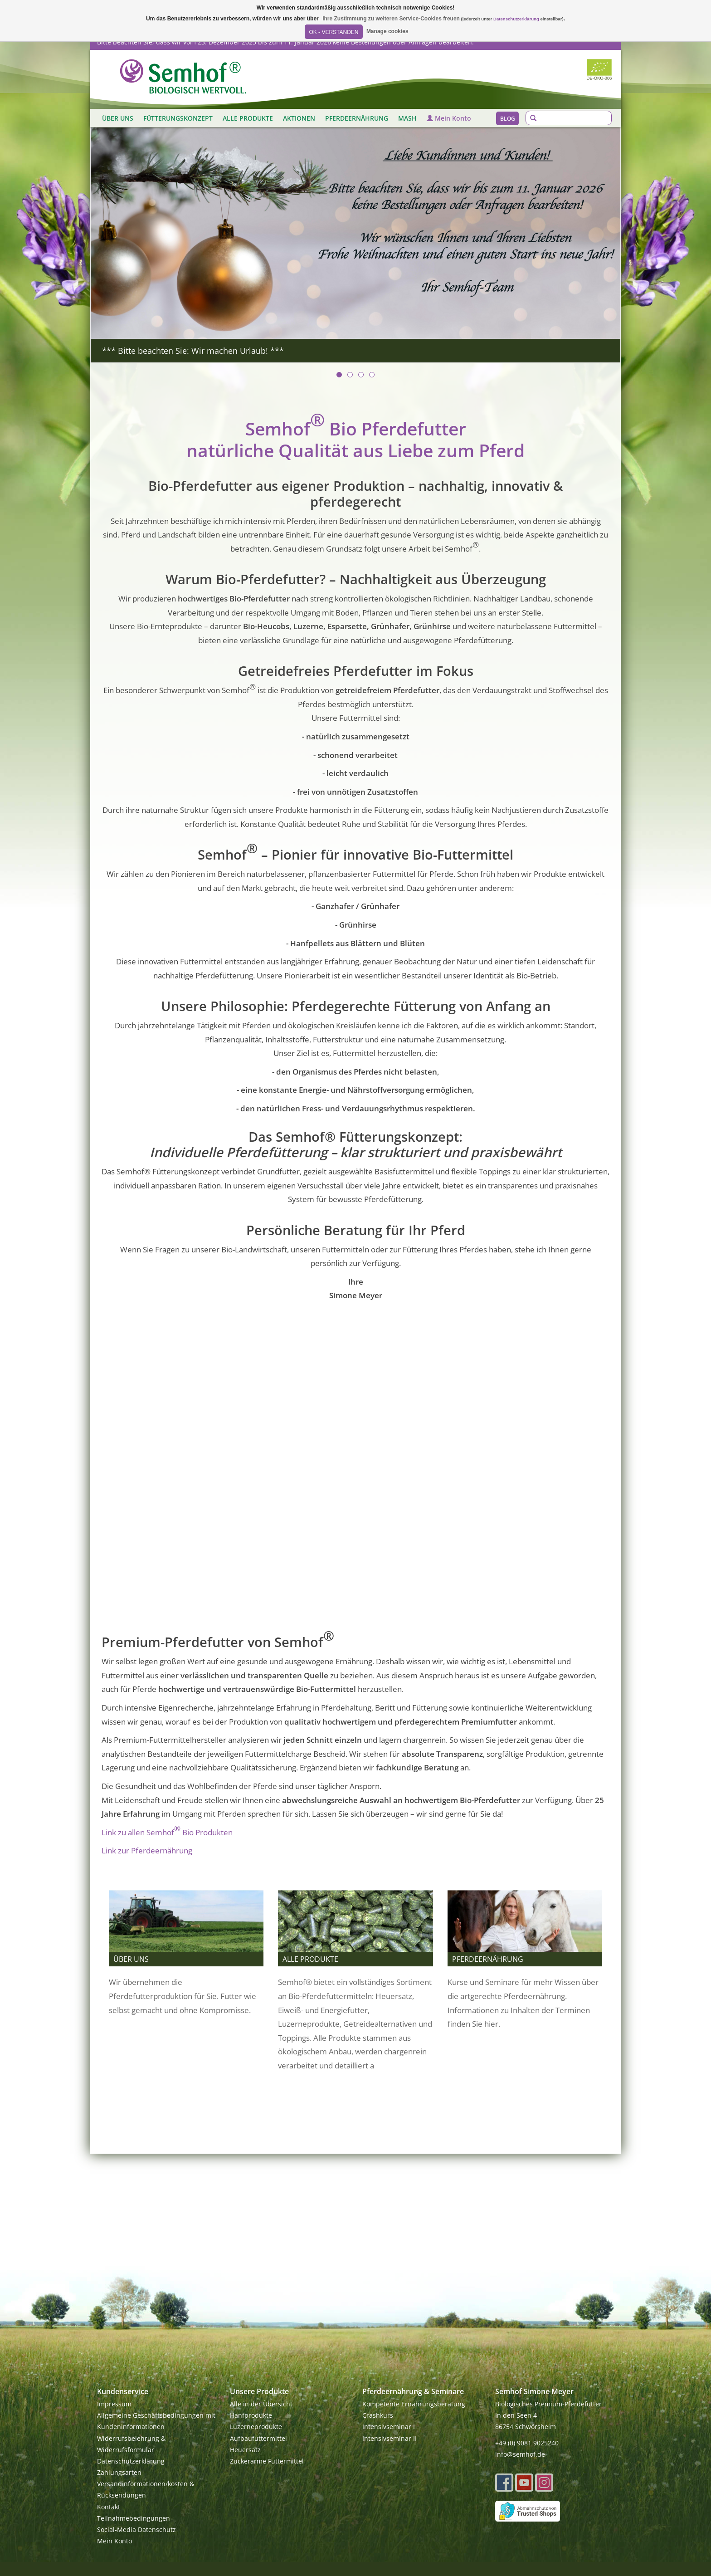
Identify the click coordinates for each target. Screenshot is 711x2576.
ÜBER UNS (117, 118)
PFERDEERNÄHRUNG (356, 118)
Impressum (114, 2404)
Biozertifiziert (599, 69)
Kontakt (108, 2507)
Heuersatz (245, 2449)
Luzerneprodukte (256, 2426)
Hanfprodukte (251, 2415)
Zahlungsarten (119, 2472)
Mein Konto (449, 118)
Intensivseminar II (389, 2438)
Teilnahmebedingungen (133, 2518)
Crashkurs (377, 2415)
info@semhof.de (520, 2454)
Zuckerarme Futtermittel (267, 2461)
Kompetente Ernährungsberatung (413, 2404)
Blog (507, 118)
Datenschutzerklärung (131, 2461)
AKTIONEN (299, 118)
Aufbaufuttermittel (258, 2438)
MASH (407, 118)
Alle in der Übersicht (261, 2404)
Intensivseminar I (388, 2426)
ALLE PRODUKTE (248, 118)
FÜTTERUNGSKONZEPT (178, 118)
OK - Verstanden (333, 32)
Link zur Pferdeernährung (147, 1850)
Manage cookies (387, 31)
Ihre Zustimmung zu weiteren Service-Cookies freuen (391, 18)
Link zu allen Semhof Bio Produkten (167, 1830)
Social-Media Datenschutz (136, 2529)
